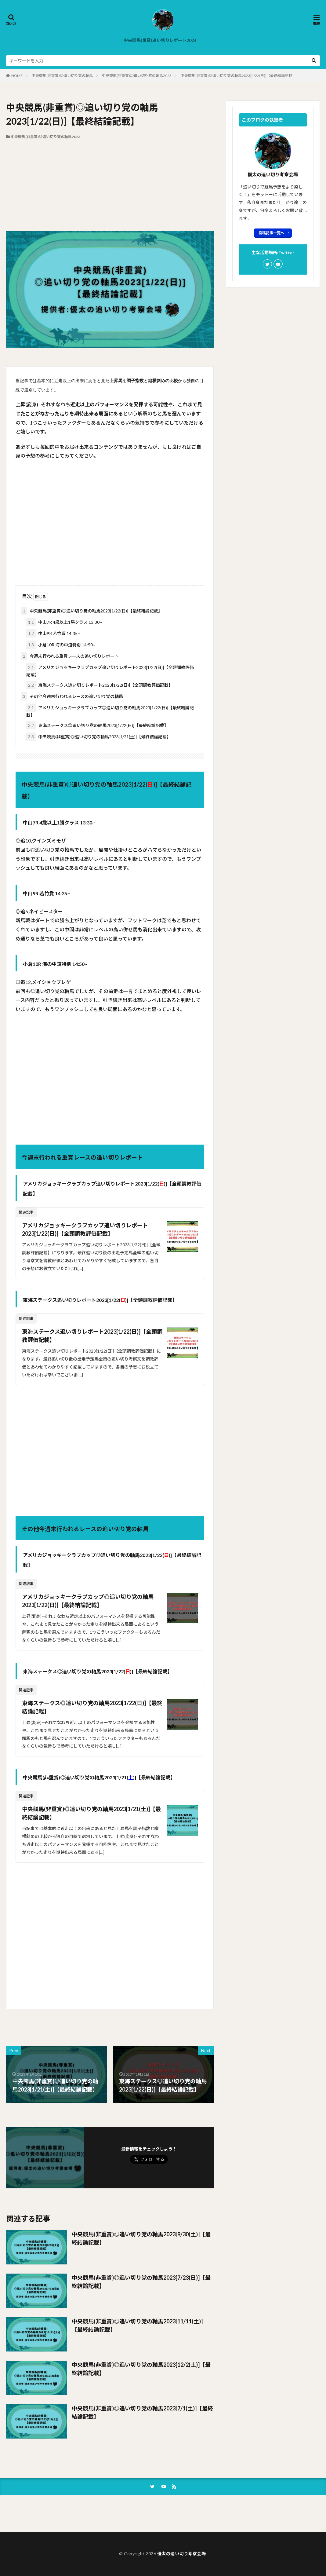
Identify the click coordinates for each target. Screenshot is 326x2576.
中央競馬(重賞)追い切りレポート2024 (160, 40)
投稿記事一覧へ (271, 233)
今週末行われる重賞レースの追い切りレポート (70, 656)
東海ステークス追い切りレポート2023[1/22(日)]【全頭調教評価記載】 (99, 685)
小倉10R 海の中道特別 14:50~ (60, 645)
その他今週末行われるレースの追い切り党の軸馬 (72, 696)
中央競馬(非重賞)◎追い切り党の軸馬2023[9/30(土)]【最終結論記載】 (141, 2238)
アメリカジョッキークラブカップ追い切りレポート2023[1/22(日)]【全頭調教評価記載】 (110, 670)
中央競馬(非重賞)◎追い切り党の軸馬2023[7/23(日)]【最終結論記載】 (141, 2281)
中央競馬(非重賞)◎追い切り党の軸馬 (62, 75)
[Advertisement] (110, 185)
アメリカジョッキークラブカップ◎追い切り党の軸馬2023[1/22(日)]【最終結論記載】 (110, 710)
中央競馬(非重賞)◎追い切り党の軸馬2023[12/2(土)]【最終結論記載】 (141, 2368)
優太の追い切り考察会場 (181, 2553)
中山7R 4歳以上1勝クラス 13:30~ (64, 622)
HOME (17, 75)
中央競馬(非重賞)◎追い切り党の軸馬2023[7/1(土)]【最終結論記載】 (142, 2412)
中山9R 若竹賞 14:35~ (53, 633)
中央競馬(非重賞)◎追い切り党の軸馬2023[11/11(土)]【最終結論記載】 (137, 2325)
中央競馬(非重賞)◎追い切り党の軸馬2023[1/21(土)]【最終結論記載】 (98, 737)
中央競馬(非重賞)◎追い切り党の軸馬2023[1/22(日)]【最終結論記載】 (238, 75)
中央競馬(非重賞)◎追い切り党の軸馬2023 (137, 75)
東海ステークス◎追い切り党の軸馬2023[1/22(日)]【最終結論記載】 (97, 725)
